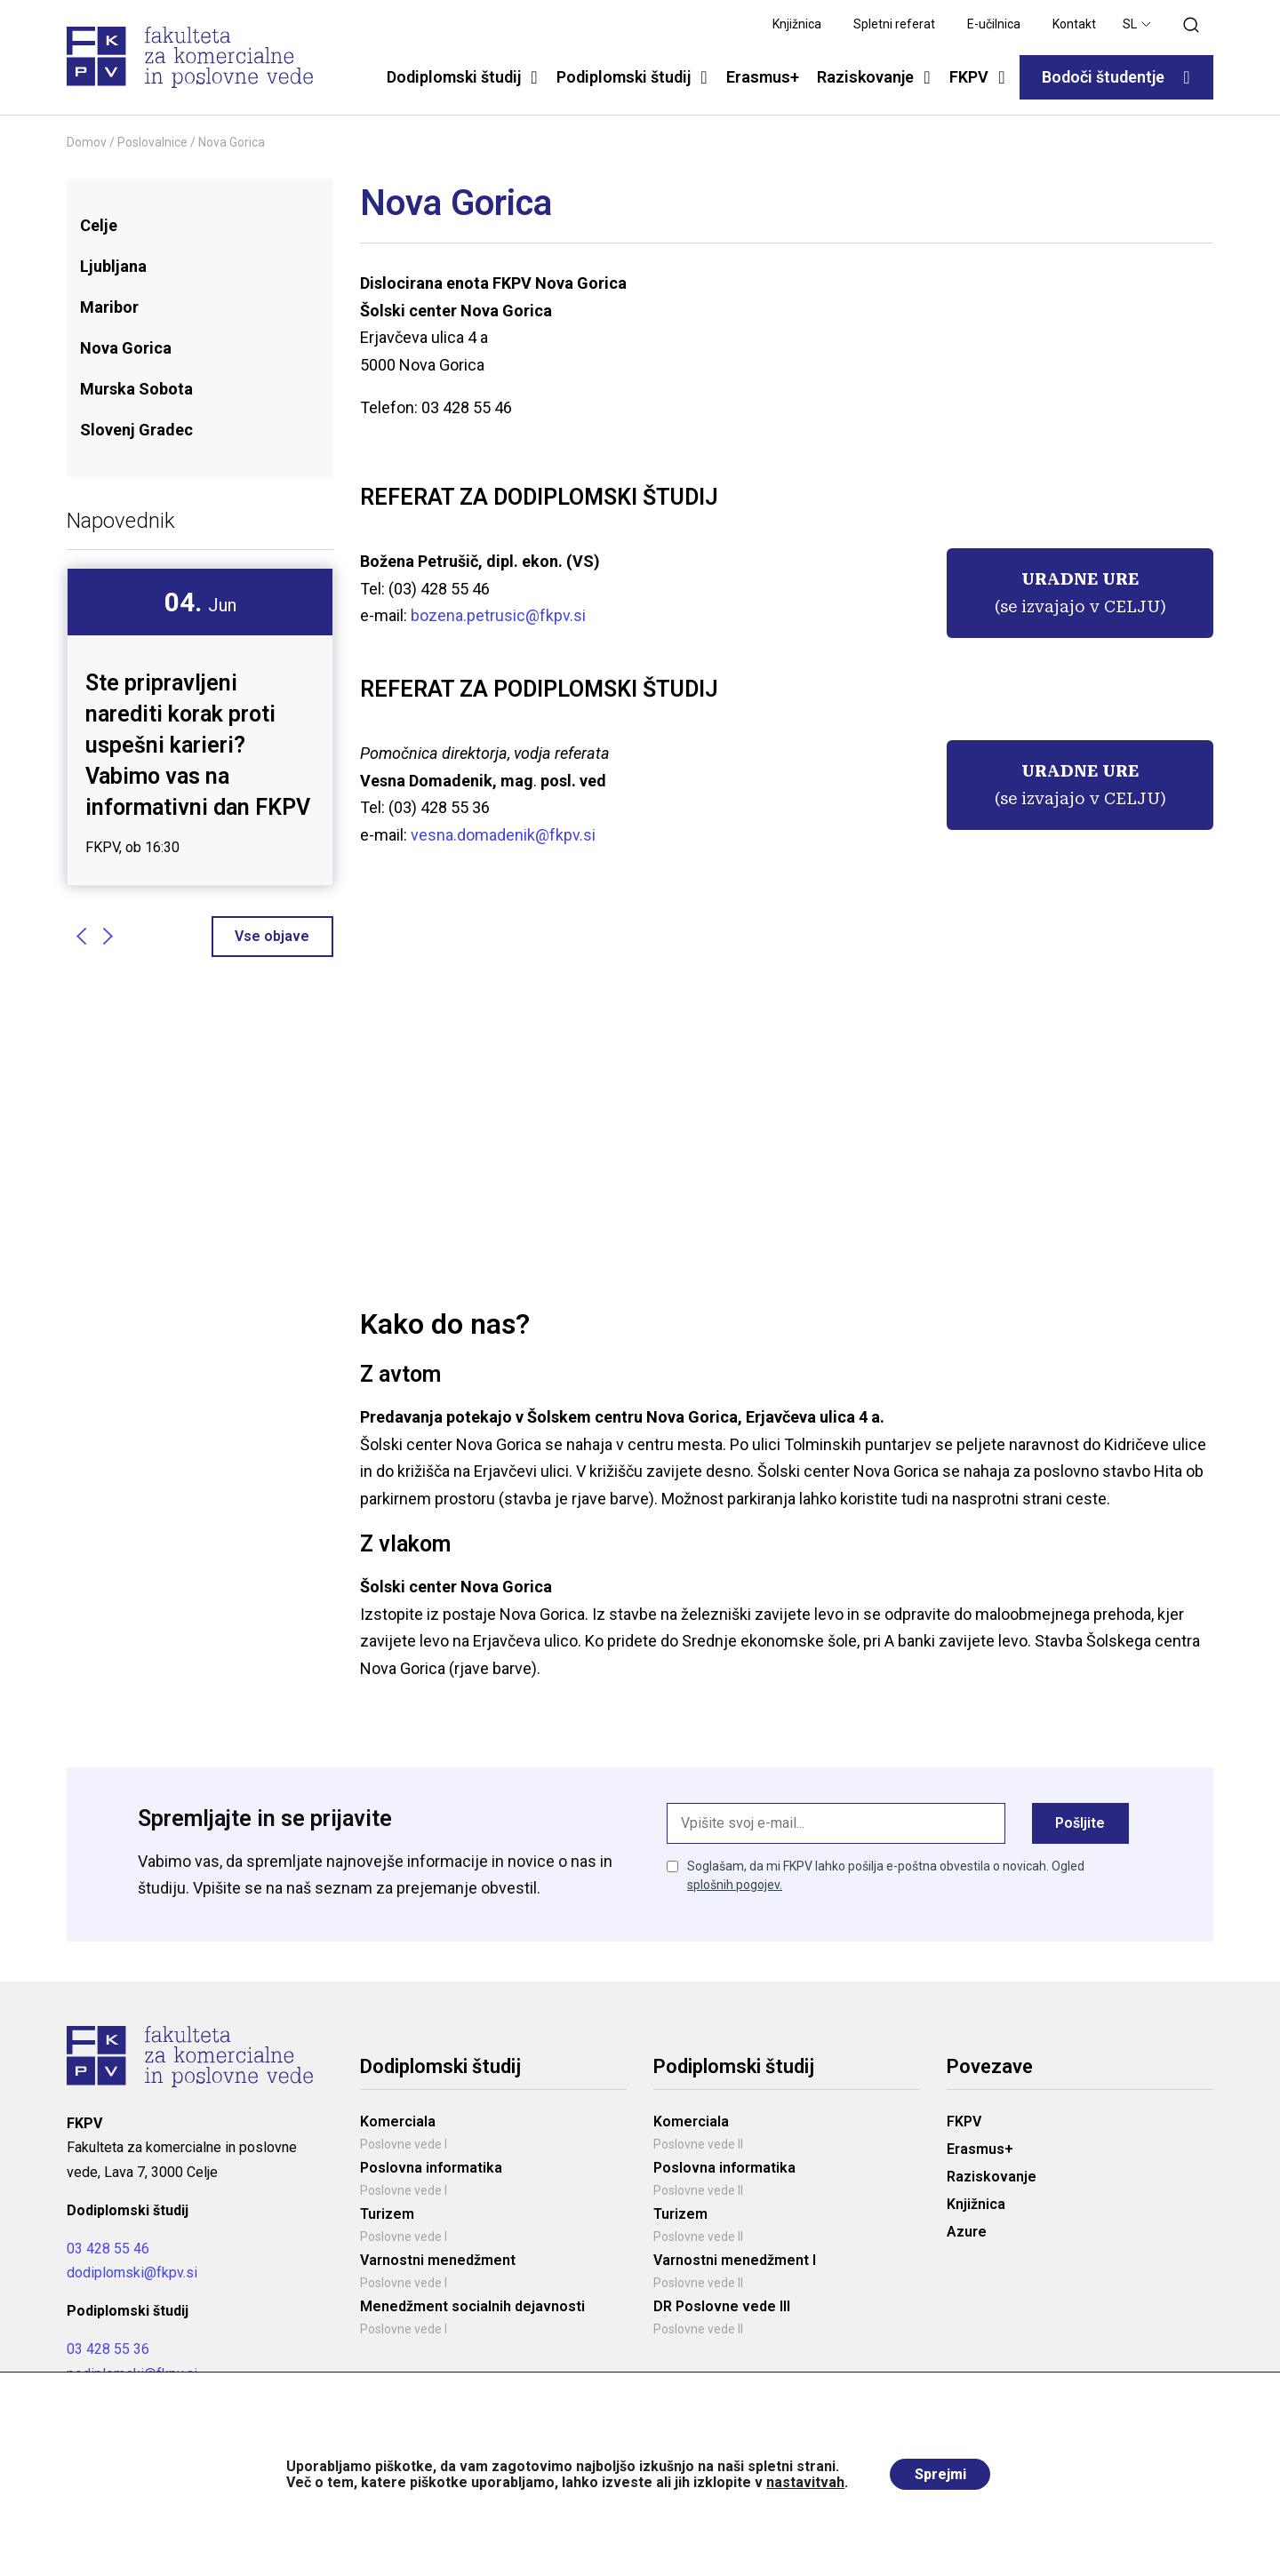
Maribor (109, 307)
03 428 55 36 (108, 2350)
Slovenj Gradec (136, 429)
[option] (200, 727)
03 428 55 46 (108, 2249)
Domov (87, 142)
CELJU (1132, 606)
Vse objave (272, 935)
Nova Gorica (126, 348)
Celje (98, 225)
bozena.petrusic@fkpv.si (496, 615)
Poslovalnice (152, 142)
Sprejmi (940, 2474)
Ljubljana (113, 266)
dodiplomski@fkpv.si (132, 2274)
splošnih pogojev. (734, 1886)
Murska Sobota (136, 388)
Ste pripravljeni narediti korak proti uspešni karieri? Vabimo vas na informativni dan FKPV (197, 745)
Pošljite (1080, 1823)
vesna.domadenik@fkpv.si (503, 834)
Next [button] (107, 935)
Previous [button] (81, 935)
